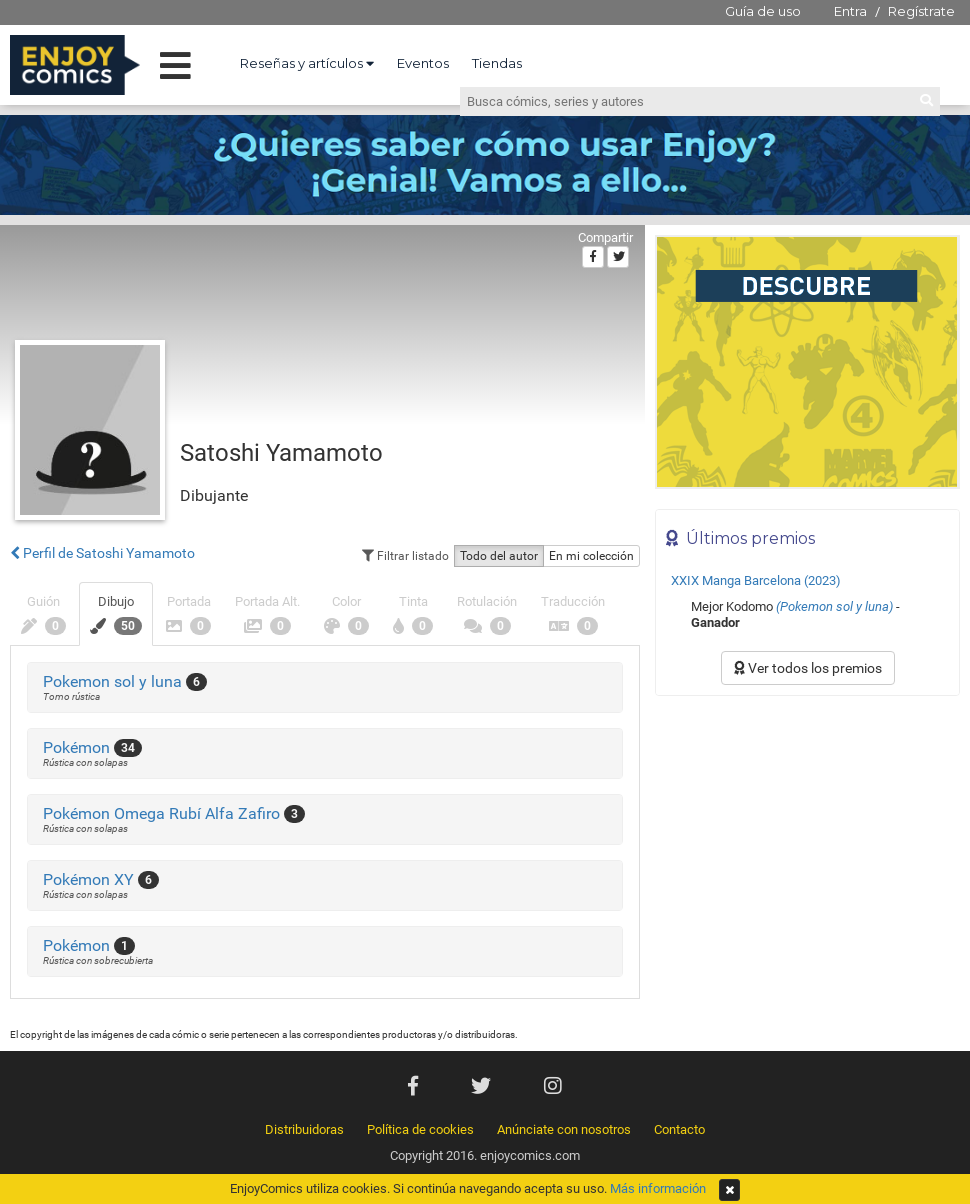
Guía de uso (763, 11)
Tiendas (497, 63)
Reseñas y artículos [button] (307, 63)
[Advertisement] (807, 841)
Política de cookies (420, 1129)
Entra (850, 11)
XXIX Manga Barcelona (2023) (756, 580)
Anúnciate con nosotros (564, 1129)
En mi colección (591, 556)
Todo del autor (499, 556)
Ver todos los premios (808, 668)
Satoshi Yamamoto (281, 453)
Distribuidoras (304, 1129)
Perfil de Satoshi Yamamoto (102, 553)
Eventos (423, 63)
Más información (658, 1188)
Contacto (679, 1129)
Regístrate (921, 11)
